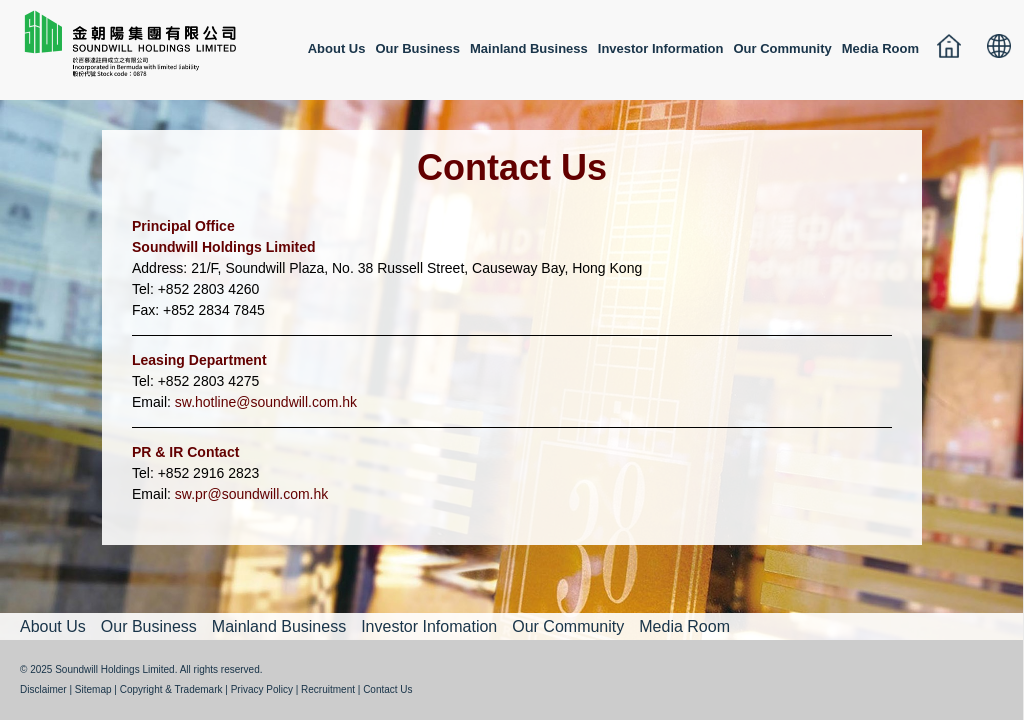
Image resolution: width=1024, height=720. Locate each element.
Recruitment (328, 689)
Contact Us (387, 689)
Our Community (782, 48)
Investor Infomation (429, 626)
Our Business (418, 48)
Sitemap (93, 689)
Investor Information (661, 48)
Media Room (880, 48)
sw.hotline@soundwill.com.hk (266, 402)
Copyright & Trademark (171, 689)
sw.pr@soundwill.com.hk (252, 494)
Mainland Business (529, 48)
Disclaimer (43, 689)
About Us (337, 48)
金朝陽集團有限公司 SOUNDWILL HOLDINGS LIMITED (130, 52)
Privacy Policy (262, 689)
